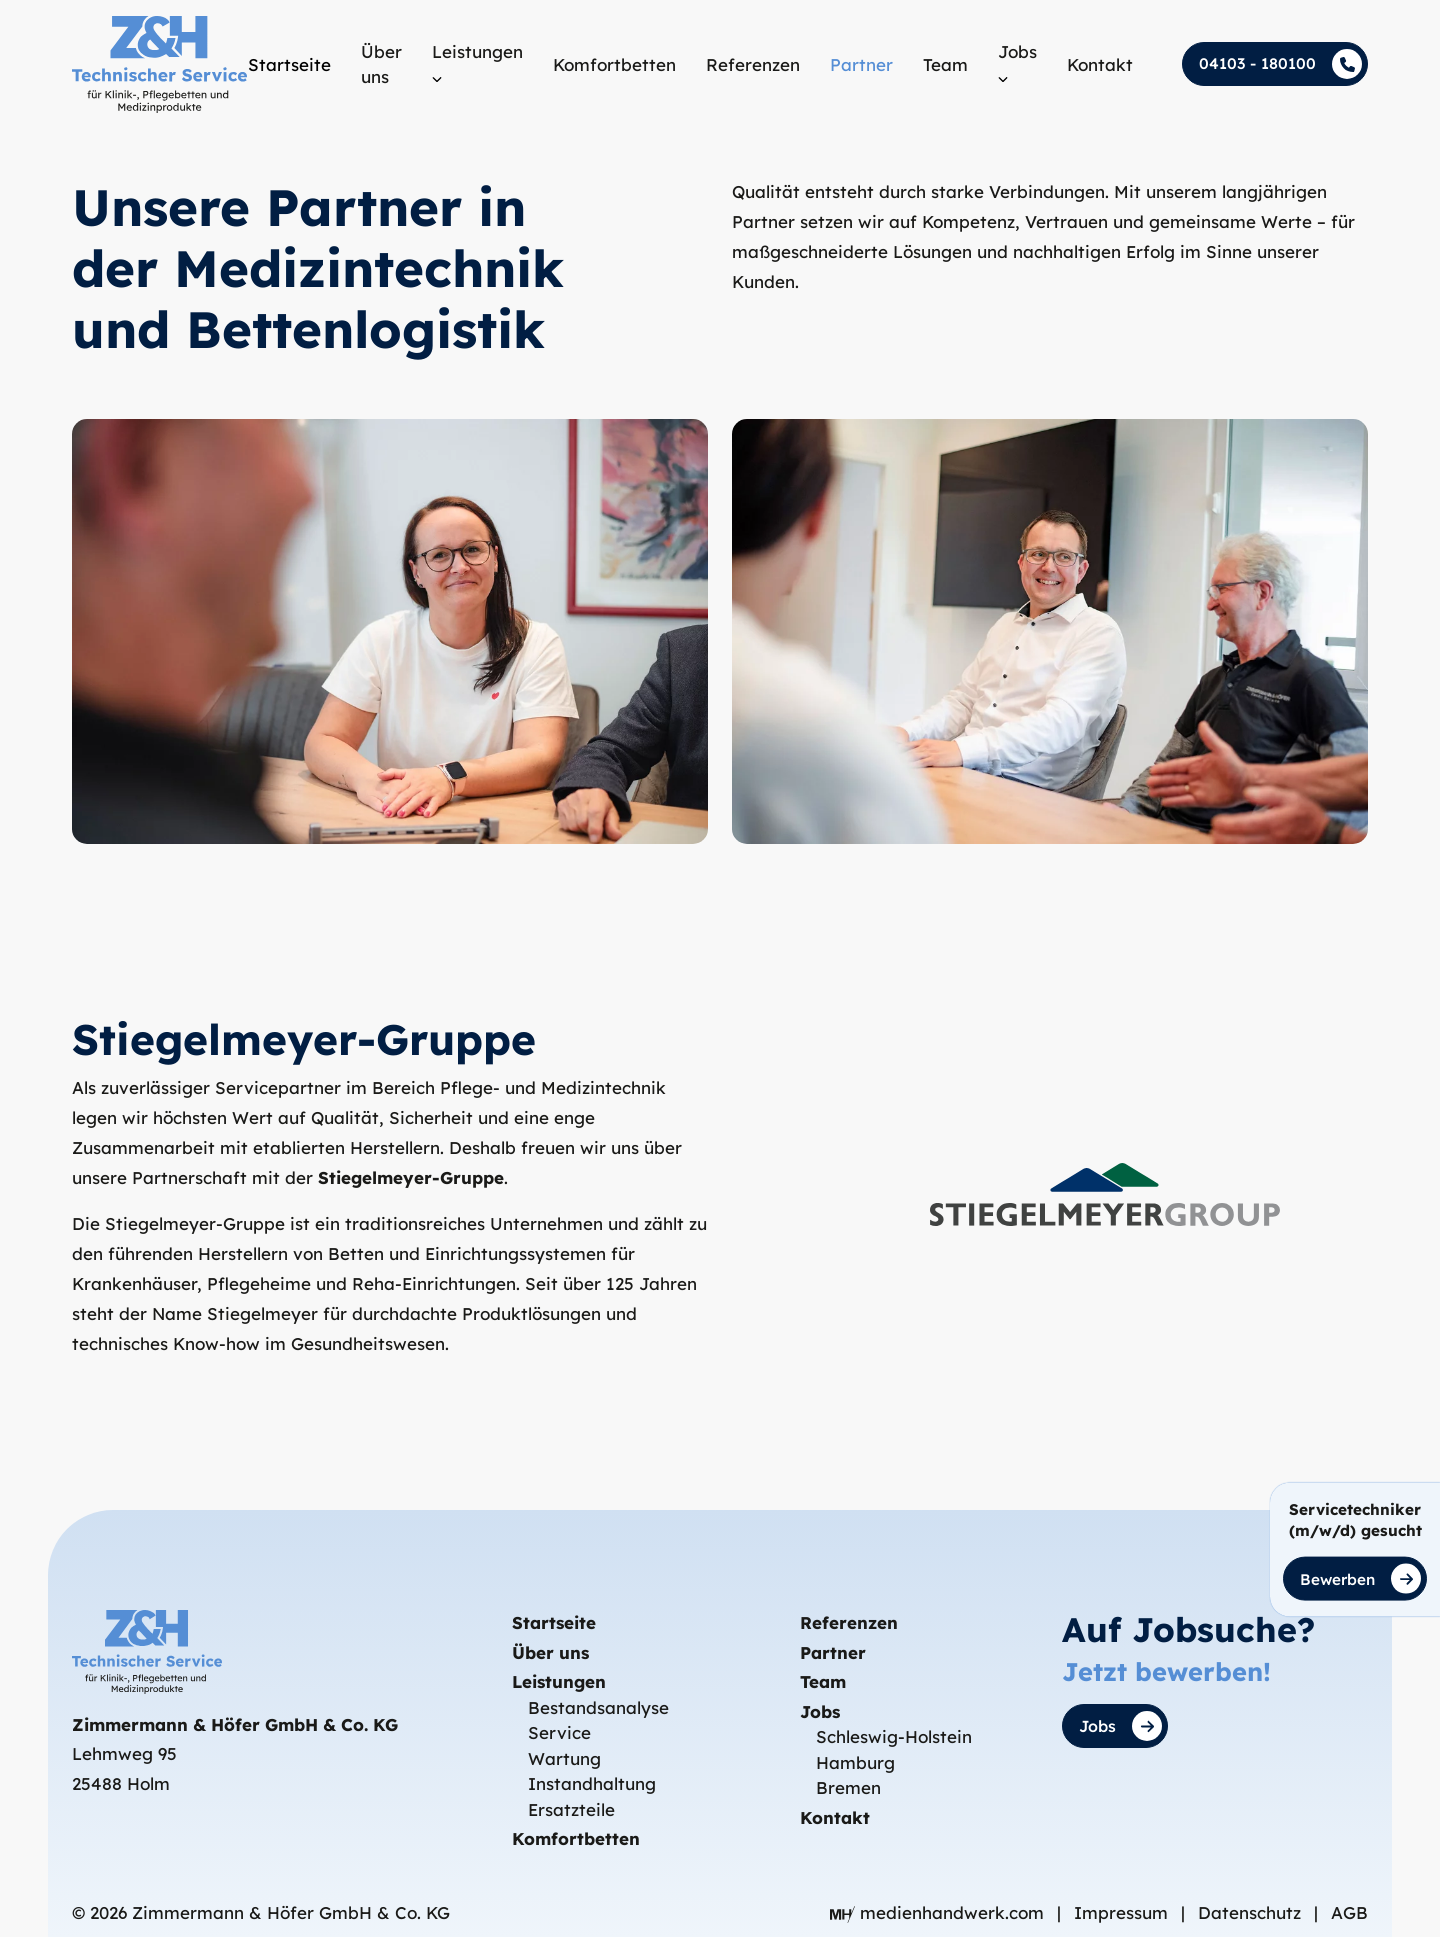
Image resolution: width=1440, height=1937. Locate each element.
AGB (1349, 1912)
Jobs (820, 1711)
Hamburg (855, 1762)
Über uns (550, 1652)
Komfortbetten (576, 1839)
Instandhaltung (592, 1784)
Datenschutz (1252, 1912)
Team (823, 1682)
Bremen (848, 1788)
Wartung (564, 1758)
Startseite (554, 1623)
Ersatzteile (571, 1809)
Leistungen (559, 1682)
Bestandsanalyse (598, 1707)
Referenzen (849, 1623)
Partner (833, 1652)
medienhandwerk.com (939, 1912)
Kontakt (835, 1817)
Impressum (1123, 1912)
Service (559, 1733)
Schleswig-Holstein (894, 1737)
